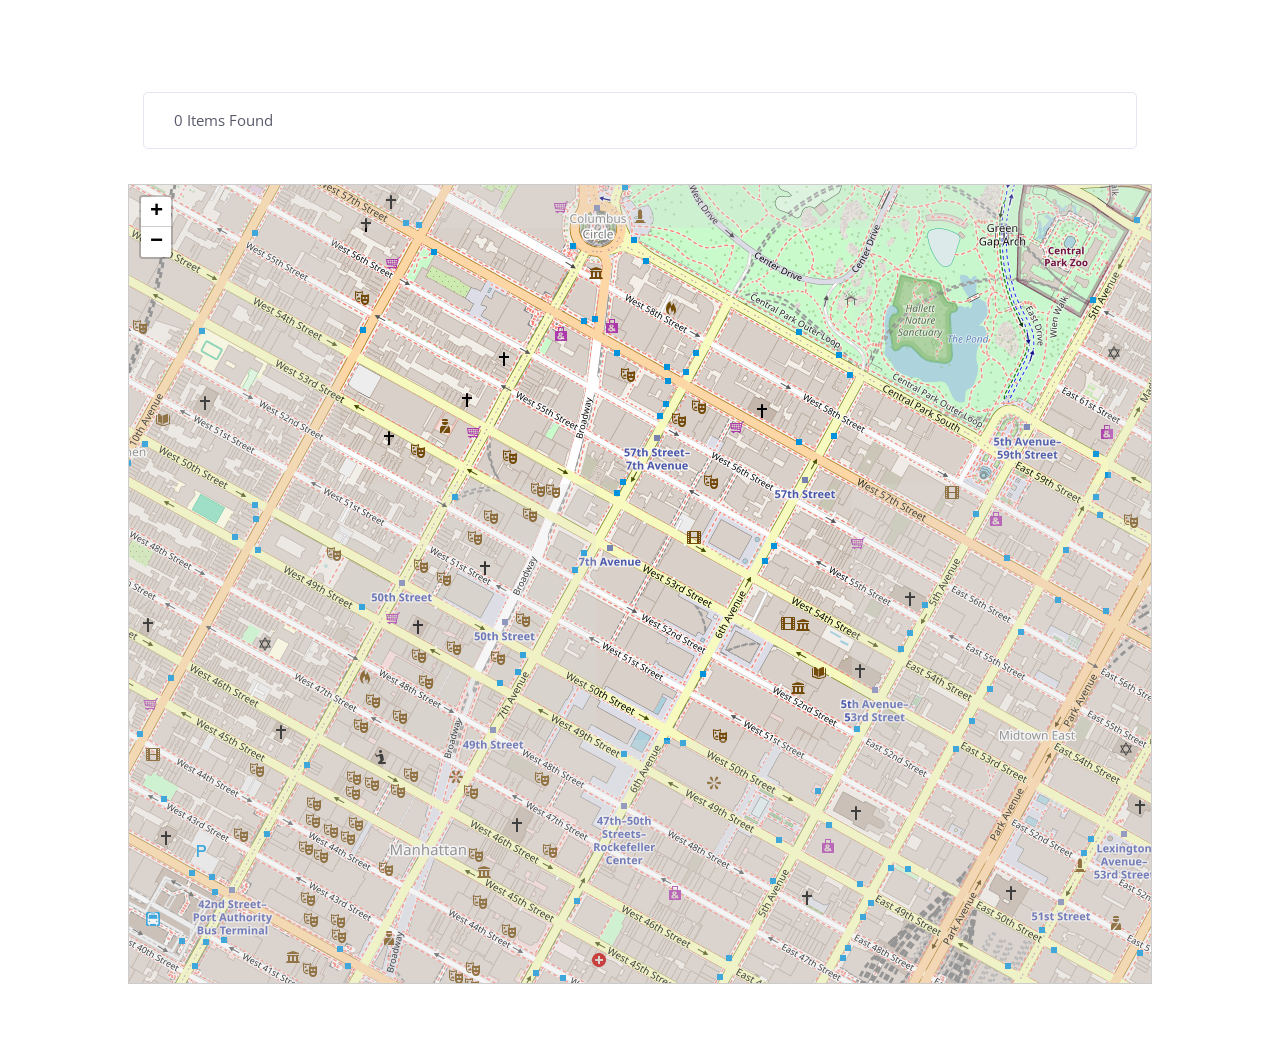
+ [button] (156, 212)
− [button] (156, 242)
